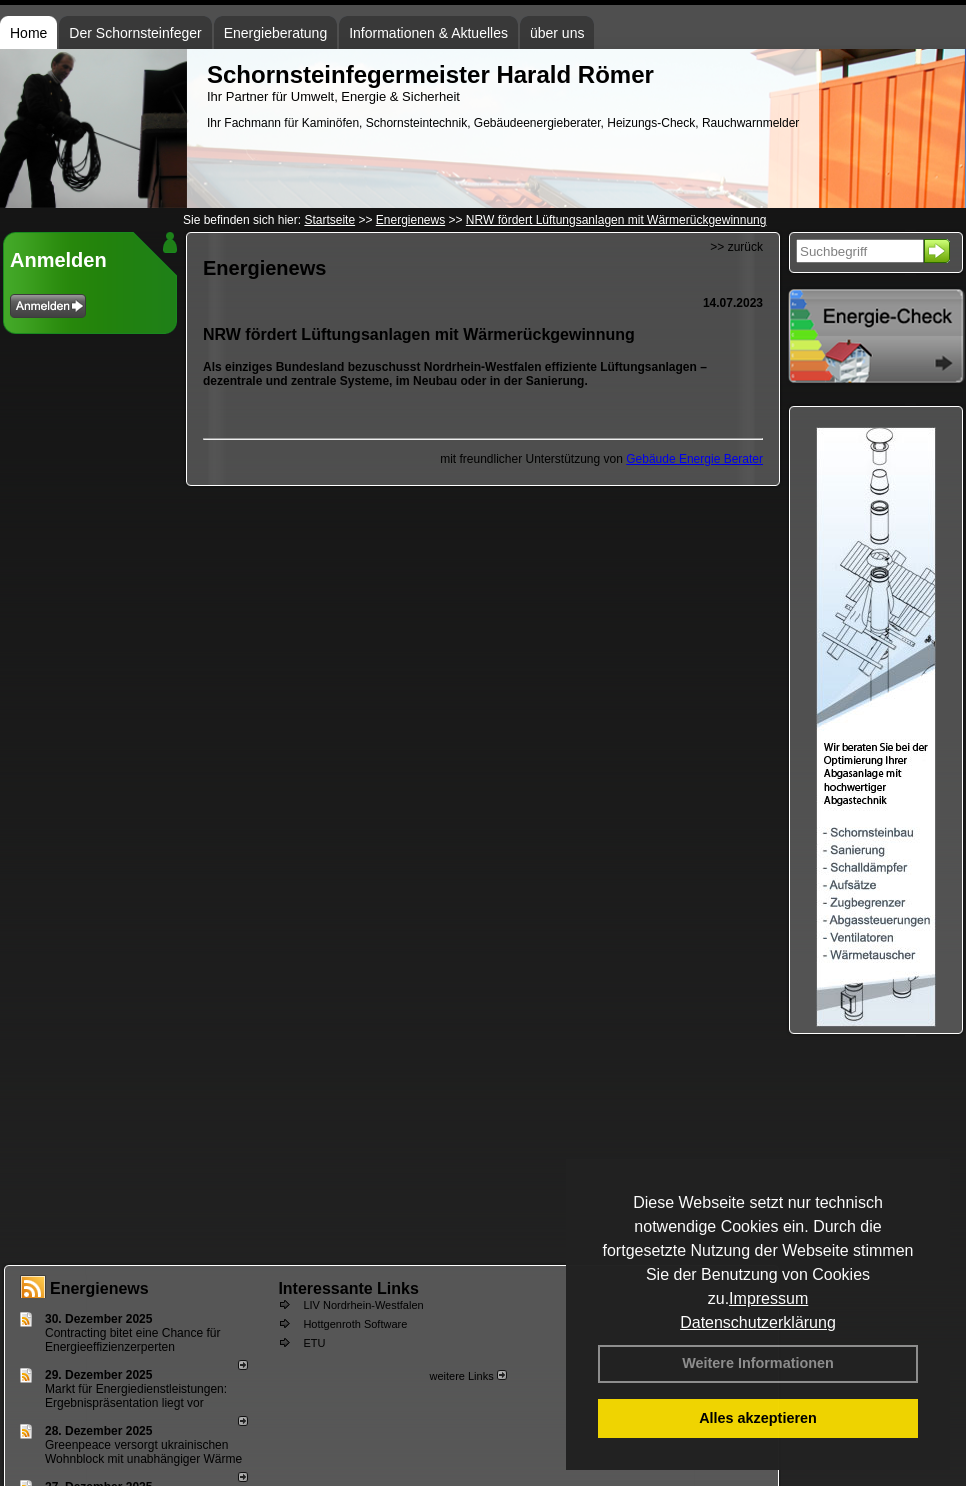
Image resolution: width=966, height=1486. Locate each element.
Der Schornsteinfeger (135, 33)
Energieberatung (276, 33)
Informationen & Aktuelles (428, 33)
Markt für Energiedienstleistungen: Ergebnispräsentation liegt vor (136, 1396)
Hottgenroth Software (355, 1324)
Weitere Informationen (758, 1363)
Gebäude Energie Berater (694, 459)
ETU (314, 1343)
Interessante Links (348, 1288)
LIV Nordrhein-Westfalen (363, 1305)
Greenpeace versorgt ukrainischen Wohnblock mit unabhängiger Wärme (143, 1452)
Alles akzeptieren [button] (758, 1418)
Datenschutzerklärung (758, 1322)
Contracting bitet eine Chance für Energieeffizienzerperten (132, 1340)
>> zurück (736, 247)
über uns (557, 33)
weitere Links (467, 1376)
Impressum (768, 1298)
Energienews (99, 1288)
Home (28, 33)
